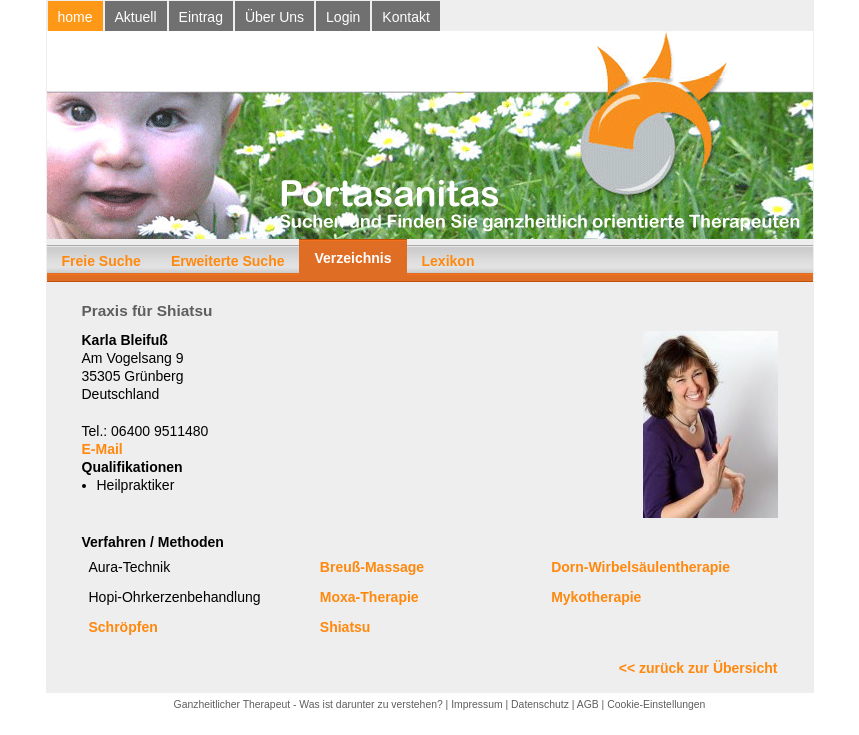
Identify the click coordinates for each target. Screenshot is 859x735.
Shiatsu (345, 627)
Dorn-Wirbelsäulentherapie (640, 567)
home (75, 17)
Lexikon (448, 261)
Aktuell (136, 17)
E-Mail (102, 449)
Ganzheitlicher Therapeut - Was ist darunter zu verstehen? (308, 704)
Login (343, 17)
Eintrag (201, 17)
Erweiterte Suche (228, 261)
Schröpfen (123, 627)
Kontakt (405, 17)
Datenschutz (540, 704)
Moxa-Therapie (369, 597)
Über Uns (274, 17)
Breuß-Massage (372, 567)
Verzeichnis (352, 258)
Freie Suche (101, 261)
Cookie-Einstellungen (656, 704)
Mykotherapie (596, 597)
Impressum (476, 704)
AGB (588, 704)
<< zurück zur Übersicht (698, 668)
